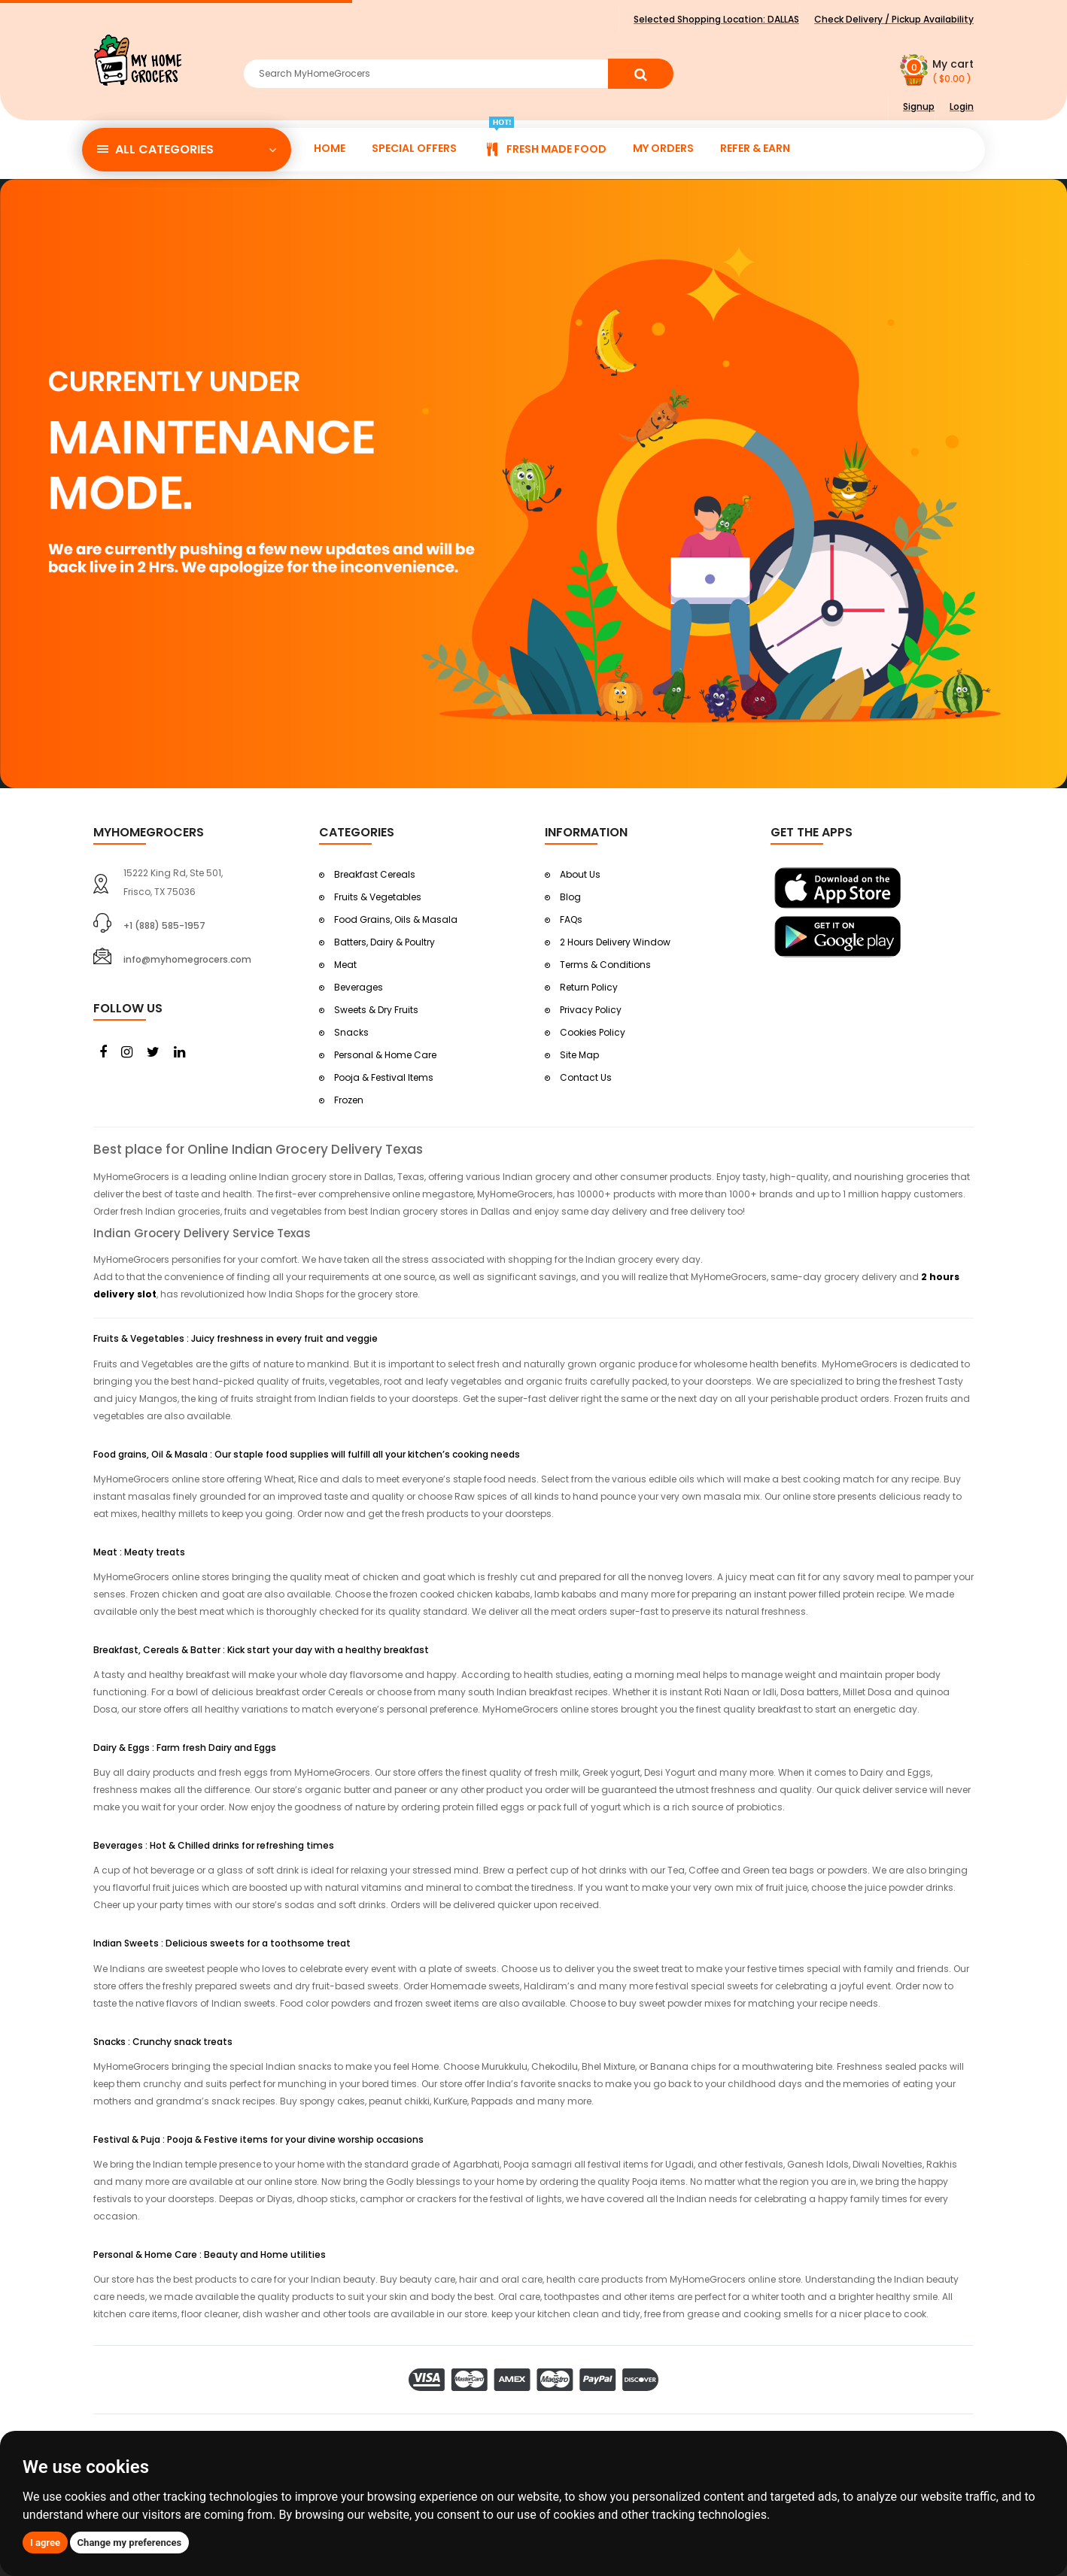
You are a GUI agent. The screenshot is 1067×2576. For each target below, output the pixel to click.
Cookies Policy (592, 1032)
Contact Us (586, 1077)
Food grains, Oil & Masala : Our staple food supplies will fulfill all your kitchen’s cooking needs (306, 1454)
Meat (345, 964)
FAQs (571, 919)
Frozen (348, 1100)
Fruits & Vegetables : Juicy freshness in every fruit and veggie (235, 1338)
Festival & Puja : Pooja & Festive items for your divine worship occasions (258, 2139)
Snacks (351, 1032)
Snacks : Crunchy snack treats (163, 2041)
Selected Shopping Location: (716, 19)
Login (962, 106)
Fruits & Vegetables (377, 897)
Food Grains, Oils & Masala (396, 919)
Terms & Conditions (605, 964)
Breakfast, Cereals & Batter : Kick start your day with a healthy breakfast (261, 1649)
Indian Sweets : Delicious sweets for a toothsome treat (222, 1943)
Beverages (358, 987)
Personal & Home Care (385, 1054)
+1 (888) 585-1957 (164, 925)
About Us (580, 874)
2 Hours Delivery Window (615, 942)
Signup (919, 106)
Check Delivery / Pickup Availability (894, 19)
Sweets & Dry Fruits (376, 1009)
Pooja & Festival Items (383, 1077)
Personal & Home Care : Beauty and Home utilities (209, 2254)
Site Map (579, 1054)
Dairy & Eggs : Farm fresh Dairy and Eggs (184, 1747)
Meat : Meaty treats (139, 1552)
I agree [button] (45, 2542)
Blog (570, 897)
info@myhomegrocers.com (187, 959)
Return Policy (589, 987)
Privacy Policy (591, 1009)
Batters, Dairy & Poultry (384, 942)
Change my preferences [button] (130, 2542)
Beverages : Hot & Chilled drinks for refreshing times (213, 1845)
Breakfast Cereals (374, 874)
